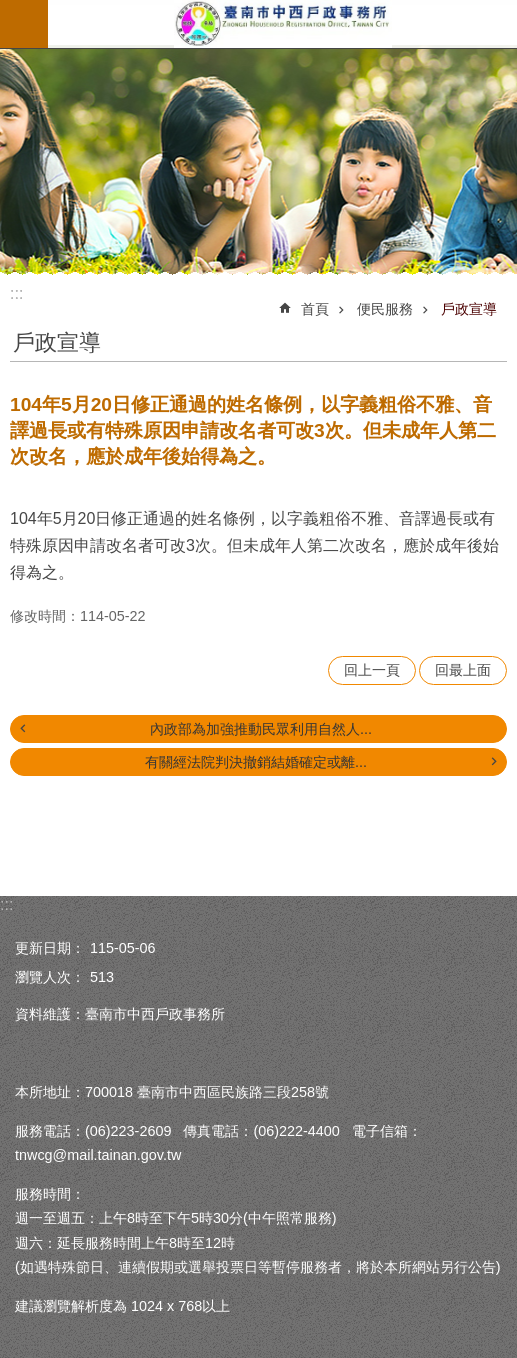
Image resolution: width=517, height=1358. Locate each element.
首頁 (315, 309)
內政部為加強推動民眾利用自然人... (261, 729)
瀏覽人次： (50, 977)
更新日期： (50, 948)
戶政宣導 (469, 309)
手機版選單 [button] (24, 24)
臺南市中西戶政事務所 (282, 24)
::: (16, 293)
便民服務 (385, 309)
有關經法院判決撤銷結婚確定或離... (256, 762)
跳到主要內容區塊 (10, 10)
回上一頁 (372, 670)
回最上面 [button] (463, 670)
